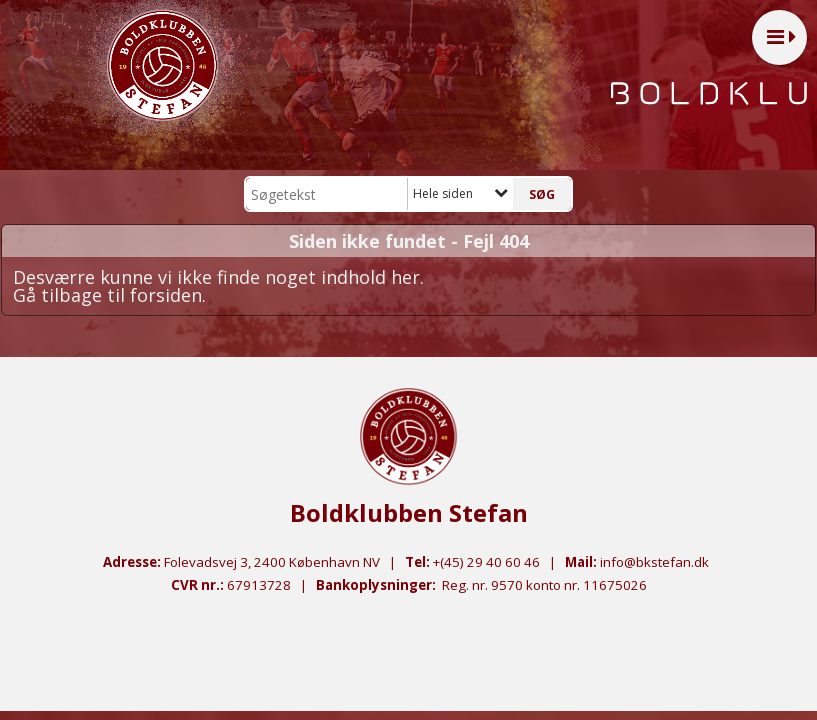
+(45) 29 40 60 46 (486, 562)
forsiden (166, 295)
